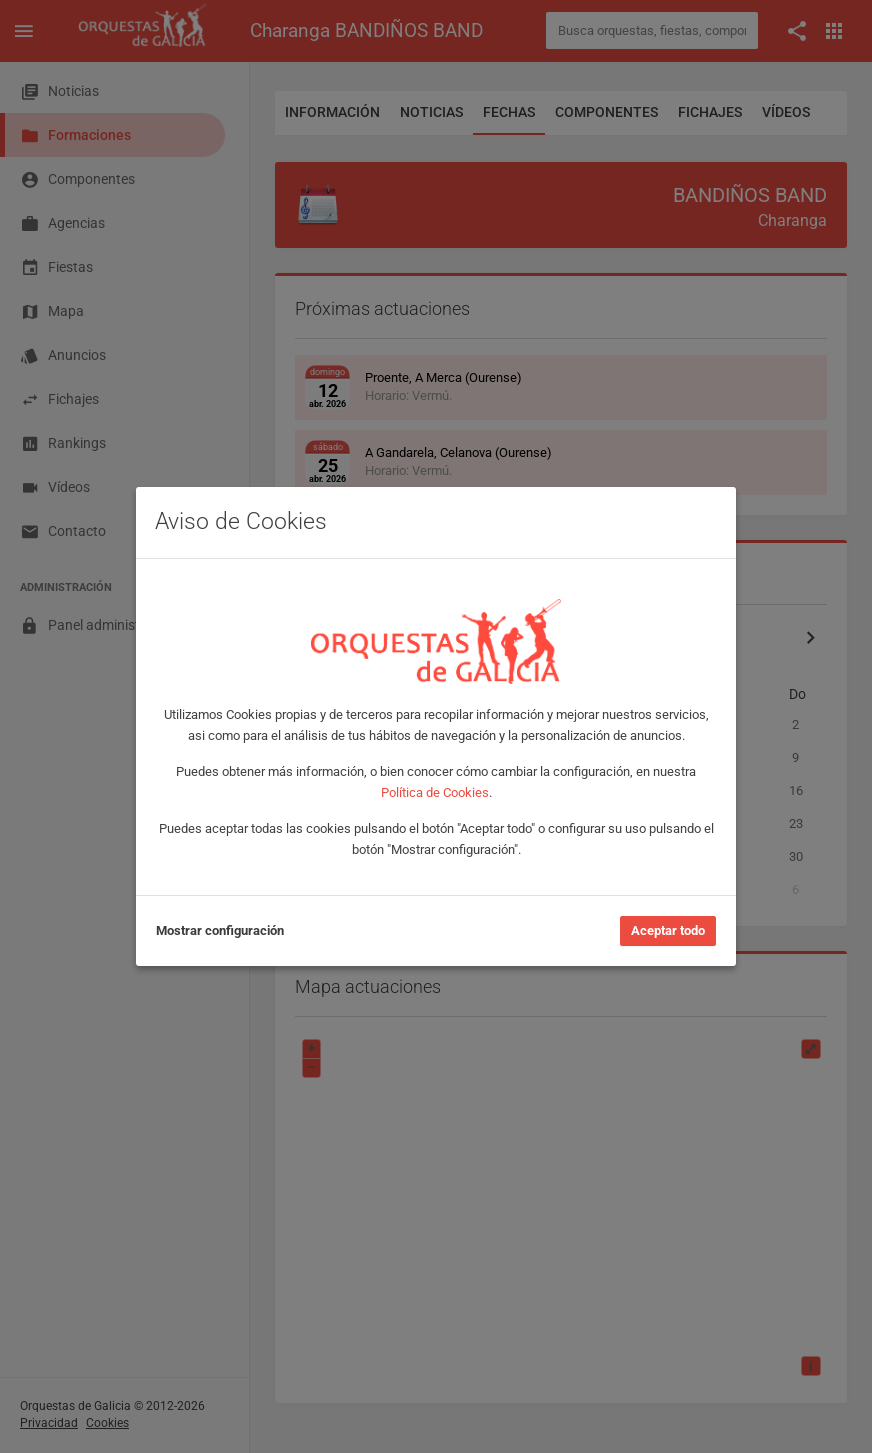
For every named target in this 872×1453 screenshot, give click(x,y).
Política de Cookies (435, 792)
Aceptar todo (668, 930)
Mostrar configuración (220, 930)
